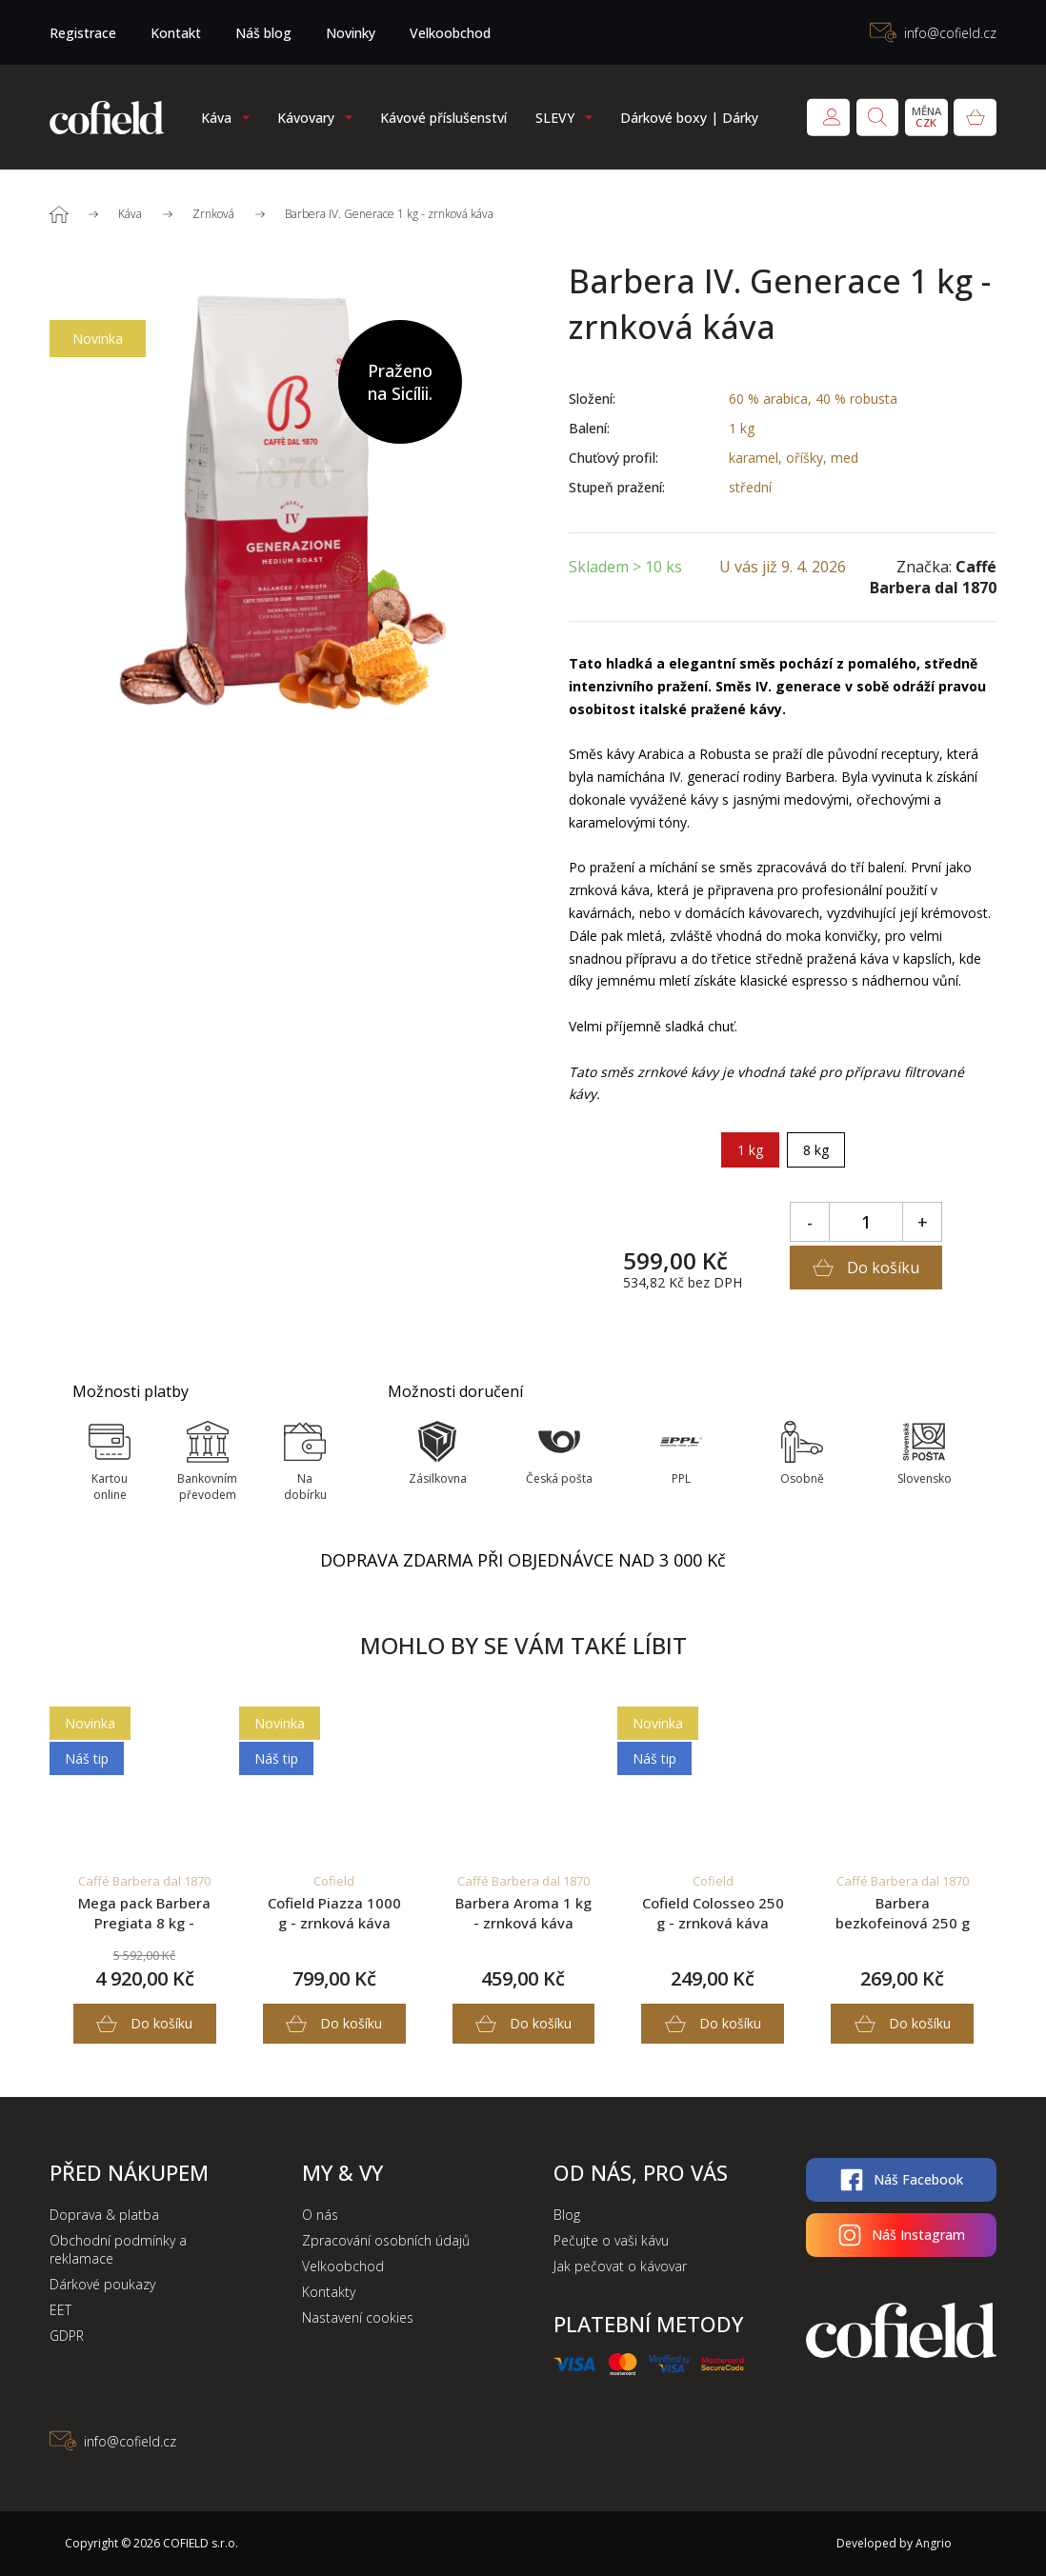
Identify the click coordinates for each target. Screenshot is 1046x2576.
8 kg (816, 1150)
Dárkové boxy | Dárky (689, 118)
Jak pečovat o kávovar (620, 2266)
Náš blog (263, 33)
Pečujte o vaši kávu (611, 2240)
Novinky (350, 33)
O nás (320, 2215)
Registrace (83, 33)
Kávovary (305, 118)
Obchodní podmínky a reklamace (118, 2249)
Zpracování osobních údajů (386, 2240)
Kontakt (176, 33)
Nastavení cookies (357, 2317)
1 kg (750, 1150)
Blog (566, 2215)
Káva (216, 118)
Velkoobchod (450, 33)
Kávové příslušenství (443, 118)
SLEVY (554, 118)
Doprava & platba (104, 2215)
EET (60, 2310)
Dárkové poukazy (102, 2284)
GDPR (67, 2335)
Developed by (887, 2543)
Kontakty (328, 2292)
